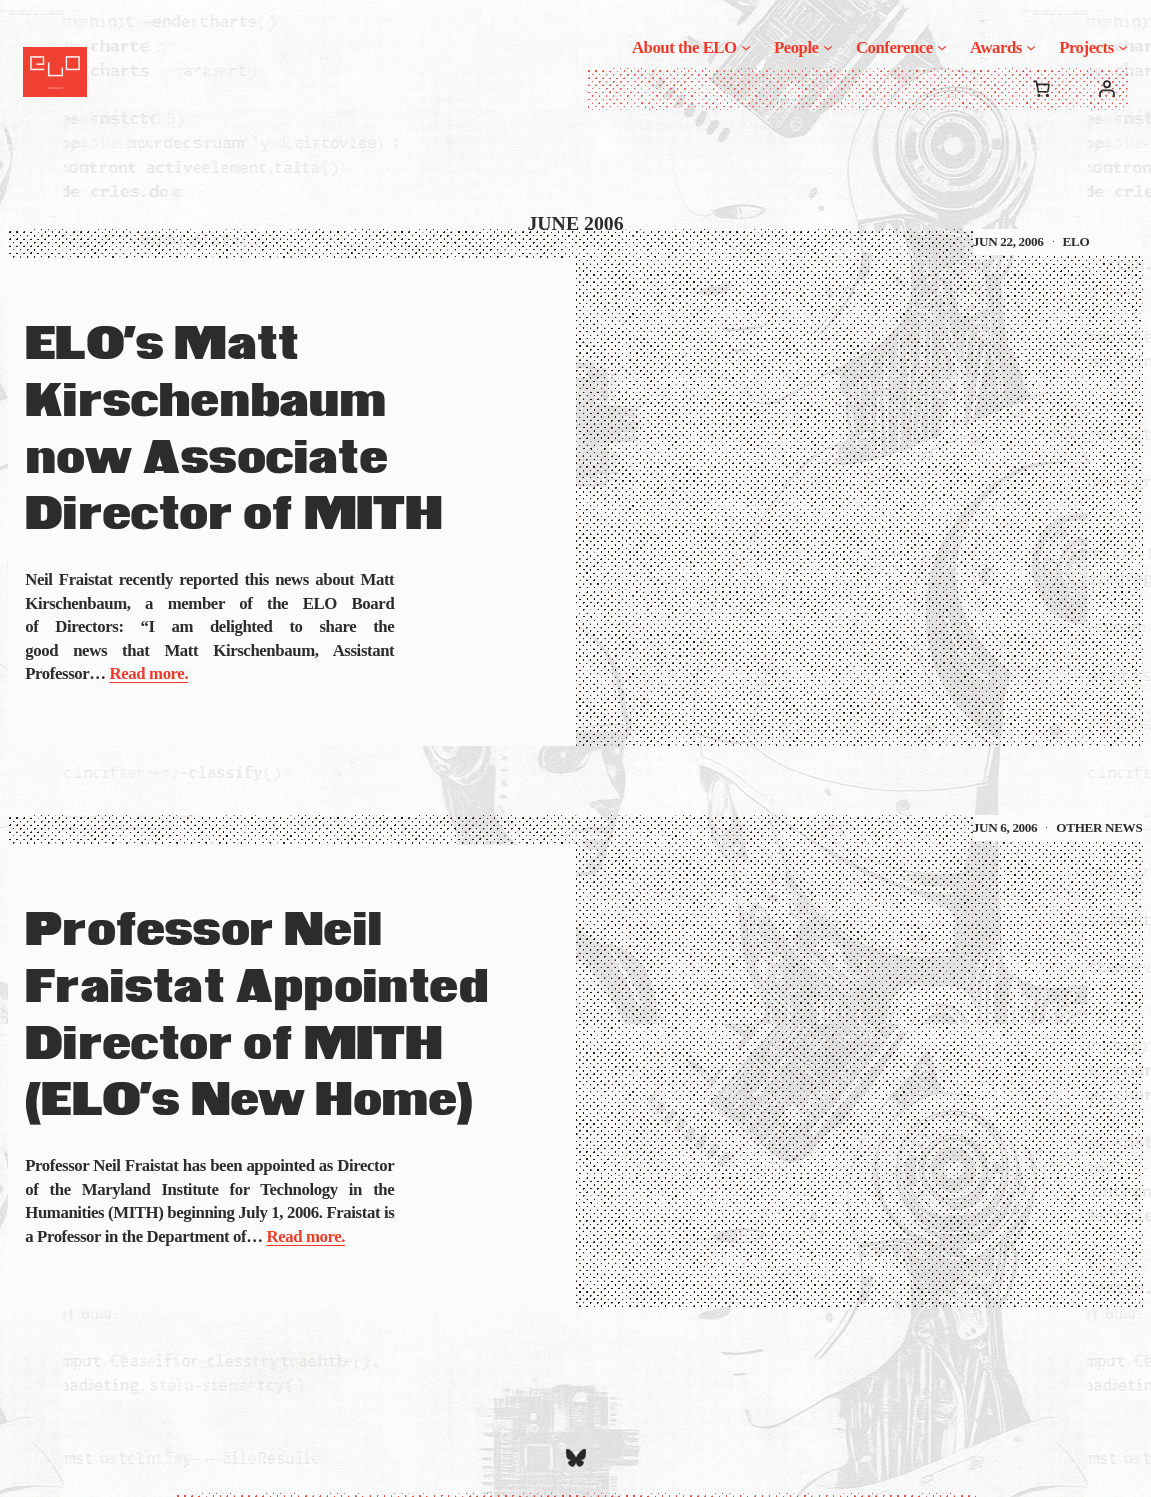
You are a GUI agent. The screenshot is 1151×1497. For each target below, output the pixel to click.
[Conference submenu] (942, 47)
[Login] (1107, 89)
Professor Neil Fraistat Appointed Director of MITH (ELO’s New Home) (256, 1016)
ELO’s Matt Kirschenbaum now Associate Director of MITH (233, 430)
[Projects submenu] (1123, 47)
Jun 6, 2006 (1005, 827)
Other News (1099, 827)
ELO (1076, 241)
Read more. (149, 673)
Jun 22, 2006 (1008, 241)
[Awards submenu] (1031, 47)
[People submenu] (828, 47)
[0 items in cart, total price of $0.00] (1042, 89)
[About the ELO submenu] (746, 47)
